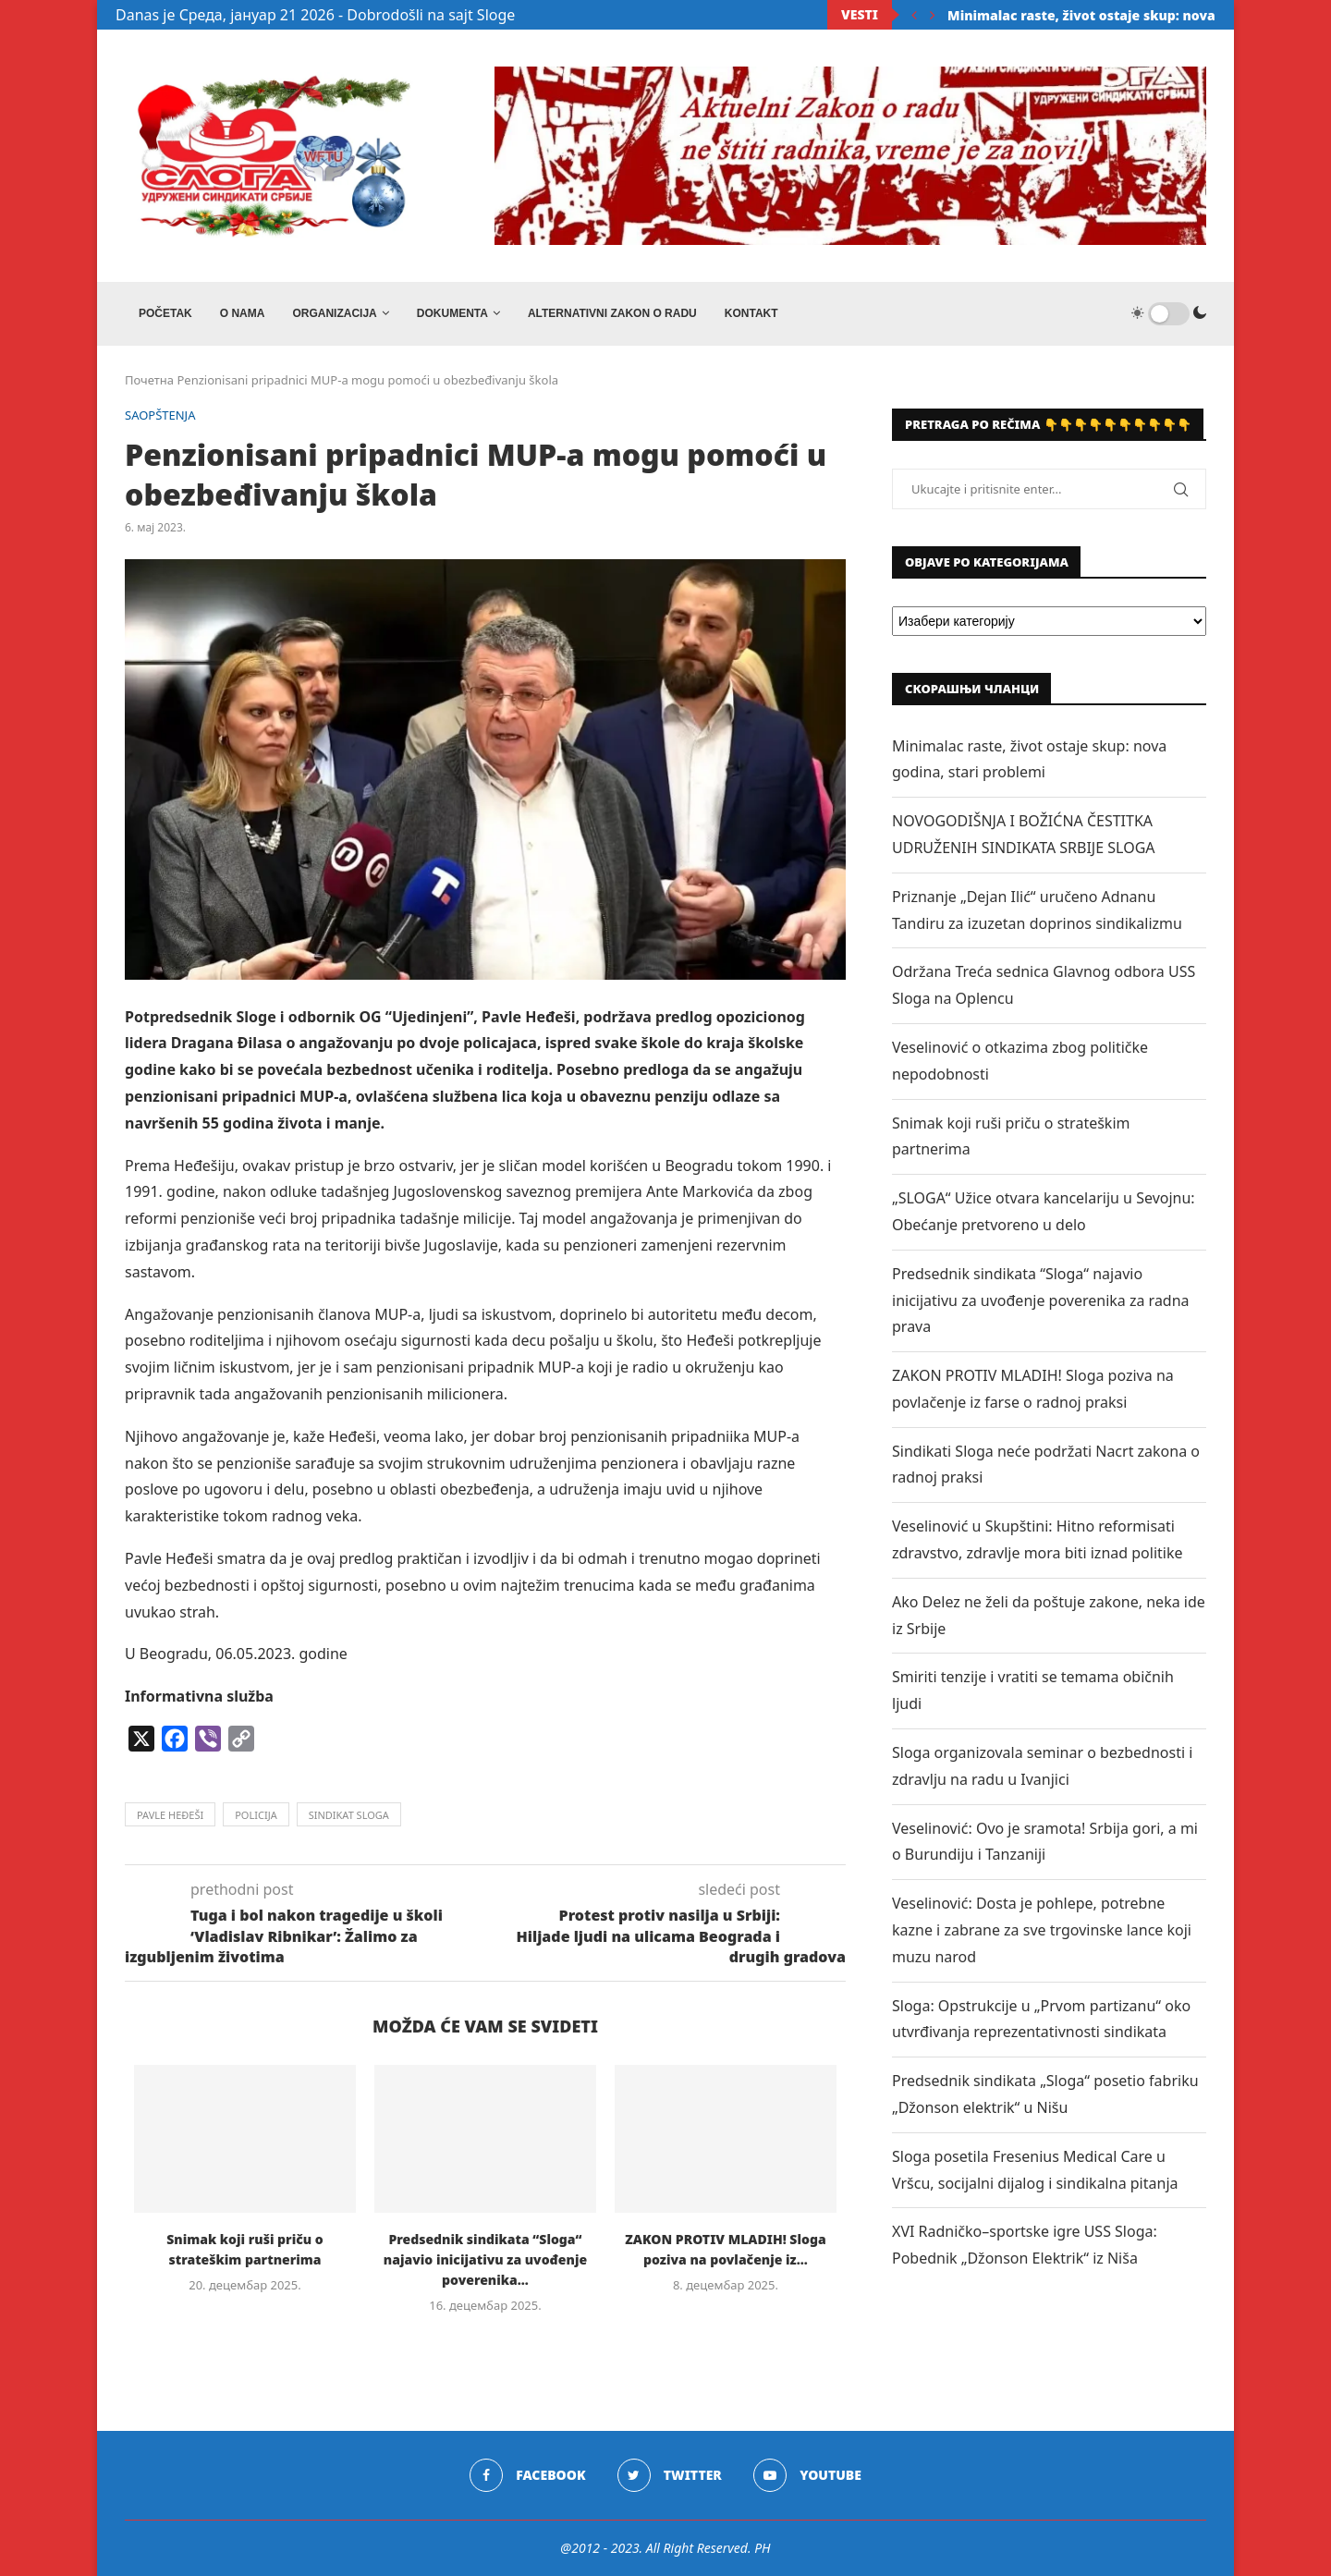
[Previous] (914, 15)
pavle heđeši (170, 1815)
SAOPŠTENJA (160, 416)
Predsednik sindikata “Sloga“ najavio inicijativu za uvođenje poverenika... (485, 2259)
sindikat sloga (349, 1815)
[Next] (932, 15)
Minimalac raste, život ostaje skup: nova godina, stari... (1130, 15)
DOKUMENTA (452, 313)
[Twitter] (669, 2475)
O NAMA (242, 313)
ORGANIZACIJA (334, 313)
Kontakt (751, 313)
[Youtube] (807, 2475)
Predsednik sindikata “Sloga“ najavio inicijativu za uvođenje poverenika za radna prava (1041, 1300)
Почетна (149, 380)
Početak (165, 313)
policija (255, 1815)
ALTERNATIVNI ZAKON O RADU (612, 313)
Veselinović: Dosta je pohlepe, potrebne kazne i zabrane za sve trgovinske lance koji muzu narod (1041, 1930)
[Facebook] (527, 2475)
